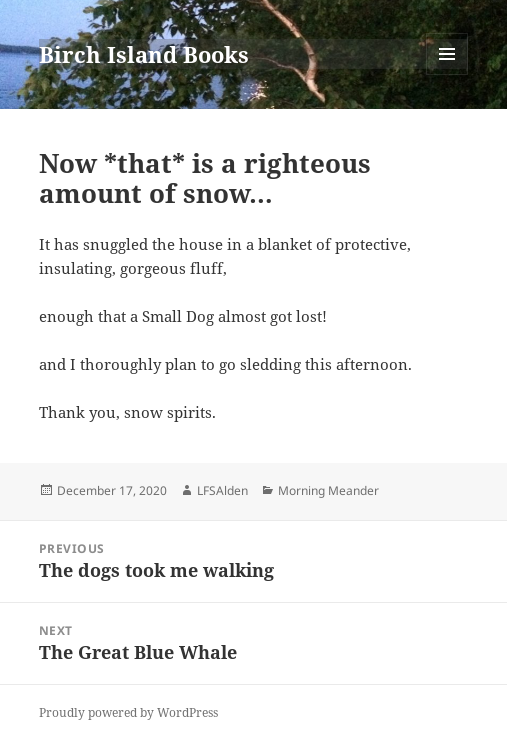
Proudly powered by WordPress (128, 712)
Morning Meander (328, 490)
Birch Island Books (144, 54)
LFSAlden (222, 490)
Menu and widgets (447, 74)
